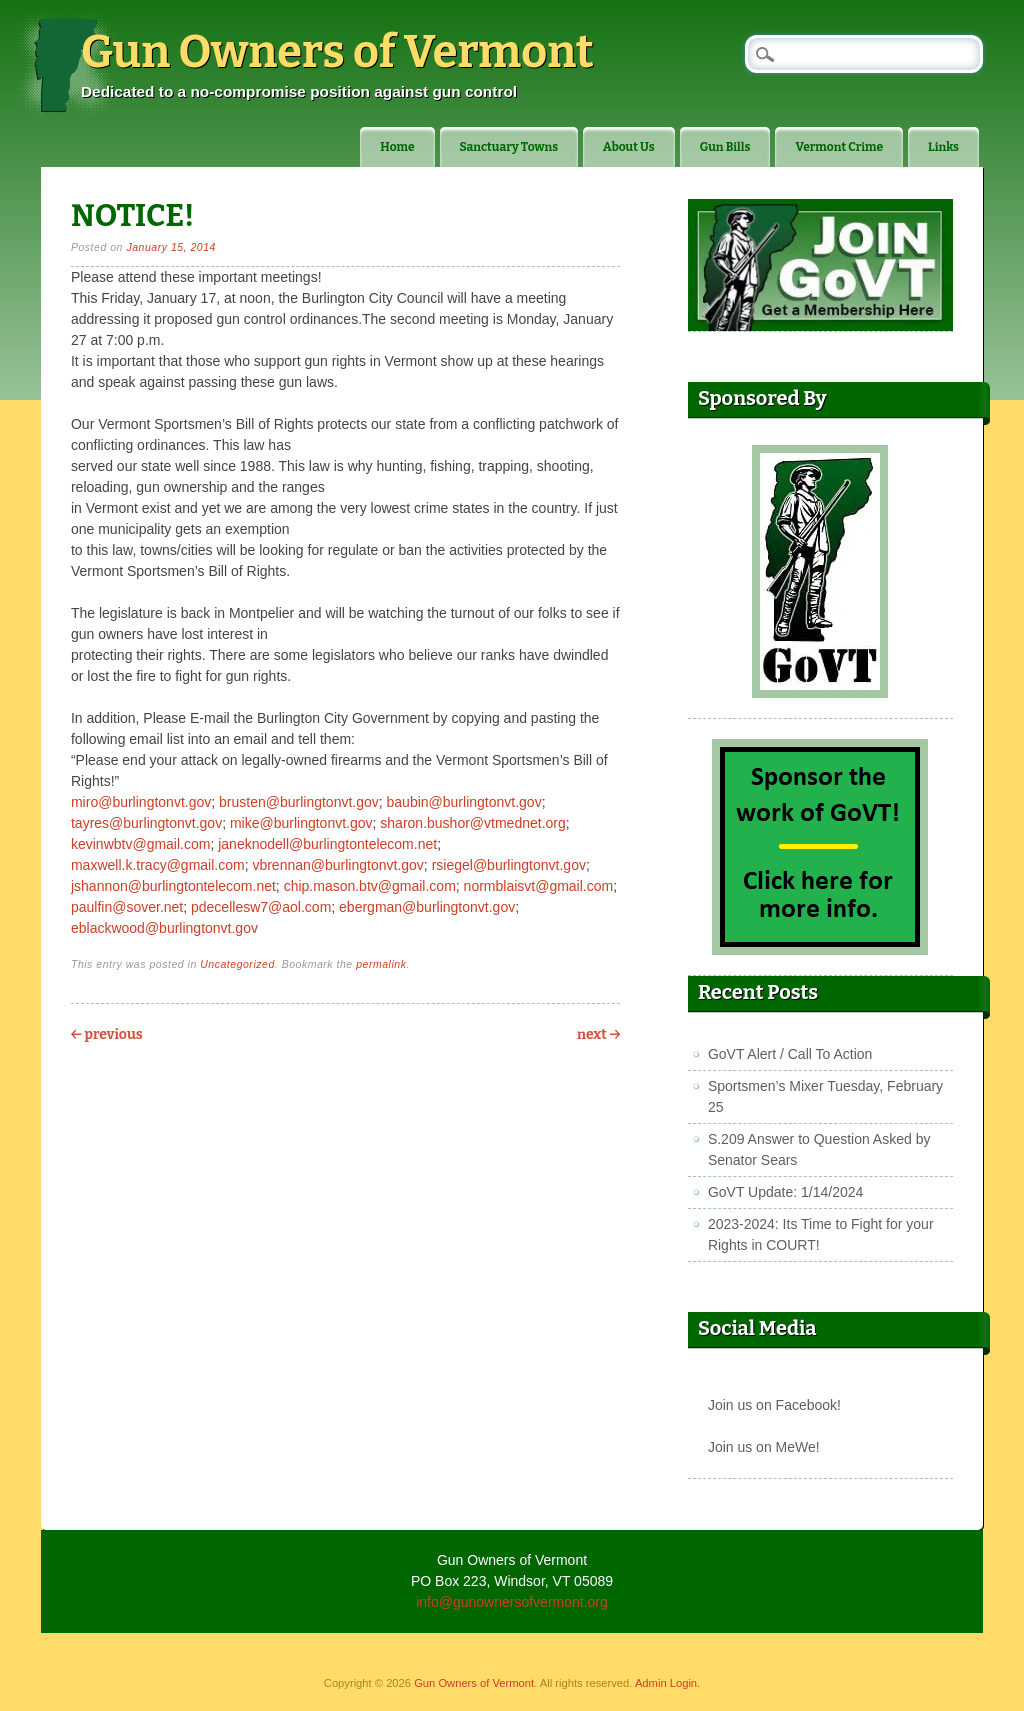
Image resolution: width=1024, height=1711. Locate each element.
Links (943, 147)
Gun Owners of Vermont (337, 52)
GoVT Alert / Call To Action (790, 1054)
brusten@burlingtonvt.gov (299, 802)
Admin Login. (667, 1683)
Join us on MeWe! (764, 1447)
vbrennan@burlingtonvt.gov (337, 865)
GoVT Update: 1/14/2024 (785, 1192)
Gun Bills (725, 147)
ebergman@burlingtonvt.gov (427, 907)
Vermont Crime (839, 147)
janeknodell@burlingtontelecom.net (327, 844)
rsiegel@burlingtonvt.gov (509, 865)
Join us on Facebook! (774, 1405)
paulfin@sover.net (127, 907)
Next (598, 1034)
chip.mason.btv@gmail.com (370, 886)
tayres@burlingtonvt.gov (146, 823)
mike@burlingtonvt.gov (301, 823)
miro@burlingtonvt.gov (141, 802)
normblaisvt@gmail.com (539, 886)
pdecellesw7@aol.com (261, 907)
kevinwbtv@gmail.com (140, 844)
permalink (381, 964)
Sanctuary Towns (509, 147)
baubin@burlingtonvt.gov (464, 802)
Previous (107, 1034)
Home (397, 147)
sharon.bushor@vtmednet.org (472, 823)
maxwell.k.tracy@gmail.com (158, 865)
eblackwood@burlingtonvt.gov (164, 928)
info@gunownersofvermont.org (512, 1602)
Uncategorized (237, 964)
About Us (629, 147)
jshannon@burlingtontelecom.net (173, 886)
